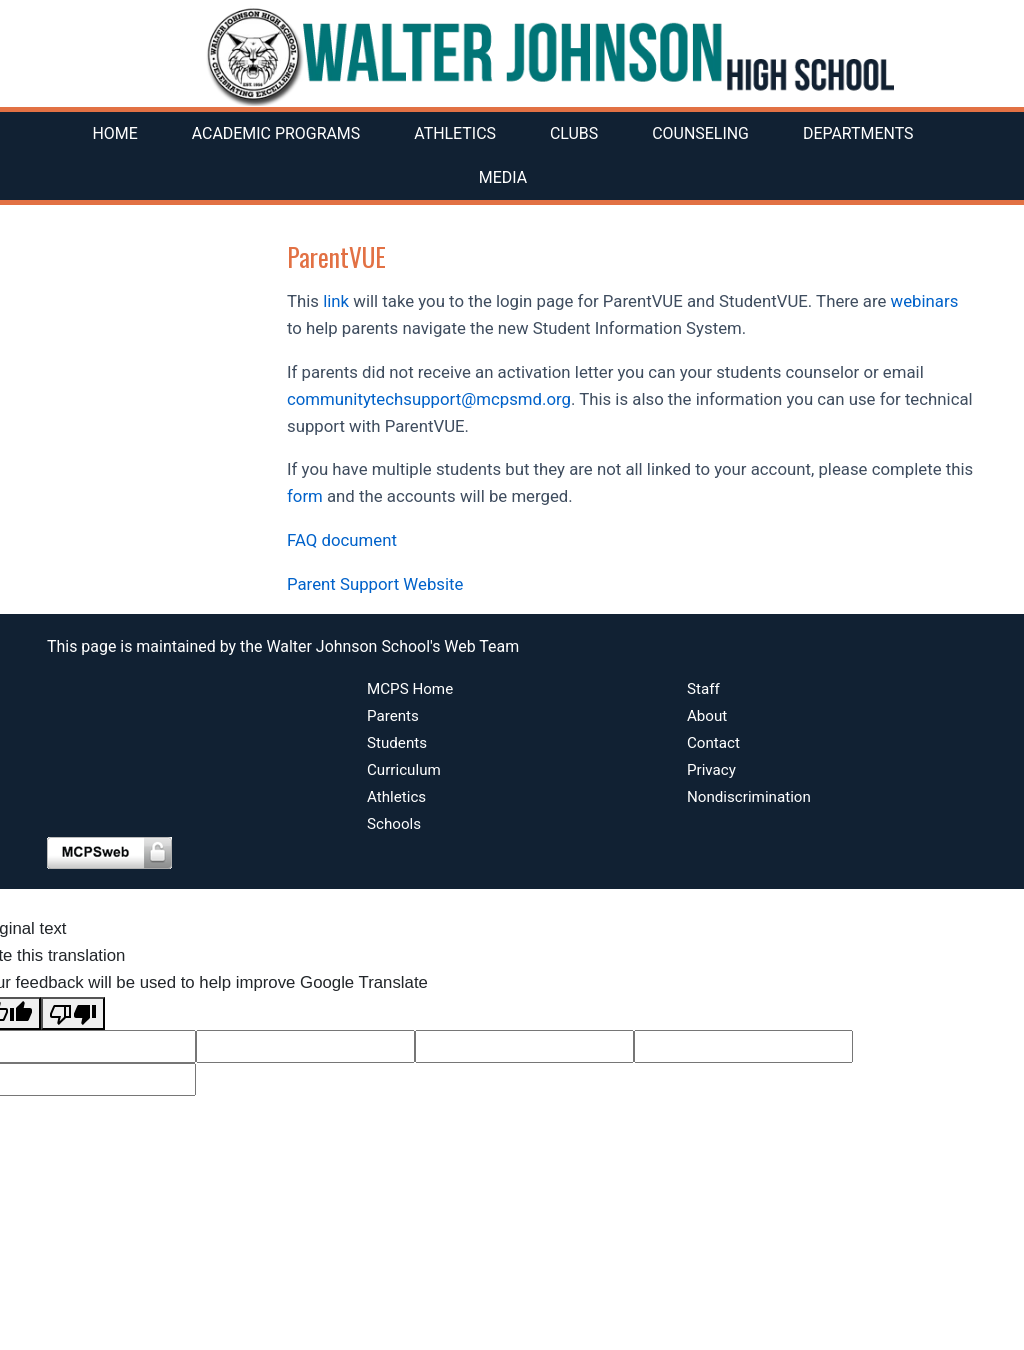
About (707, 716)
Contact (713, 743)
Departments (858, 133)
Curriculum (404, 770)
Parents (393, 716)
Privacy (711, 770)
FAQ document (342, 540)
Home (114, 133)
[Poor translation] (73, 1013)
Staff (703, 689)
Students (397, 743)
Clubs (574, 133)
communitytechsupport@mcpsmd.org (429, 399)
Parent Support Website (375, 584)
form (305, 496)
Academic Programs (276, 133)
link (336, 301)
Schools (394, 824)
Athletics (455, 133)
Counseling (700, 133)
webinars (925, 301)
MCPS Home (410, 689)
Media (503, 177)
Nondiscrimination (749, 797)
